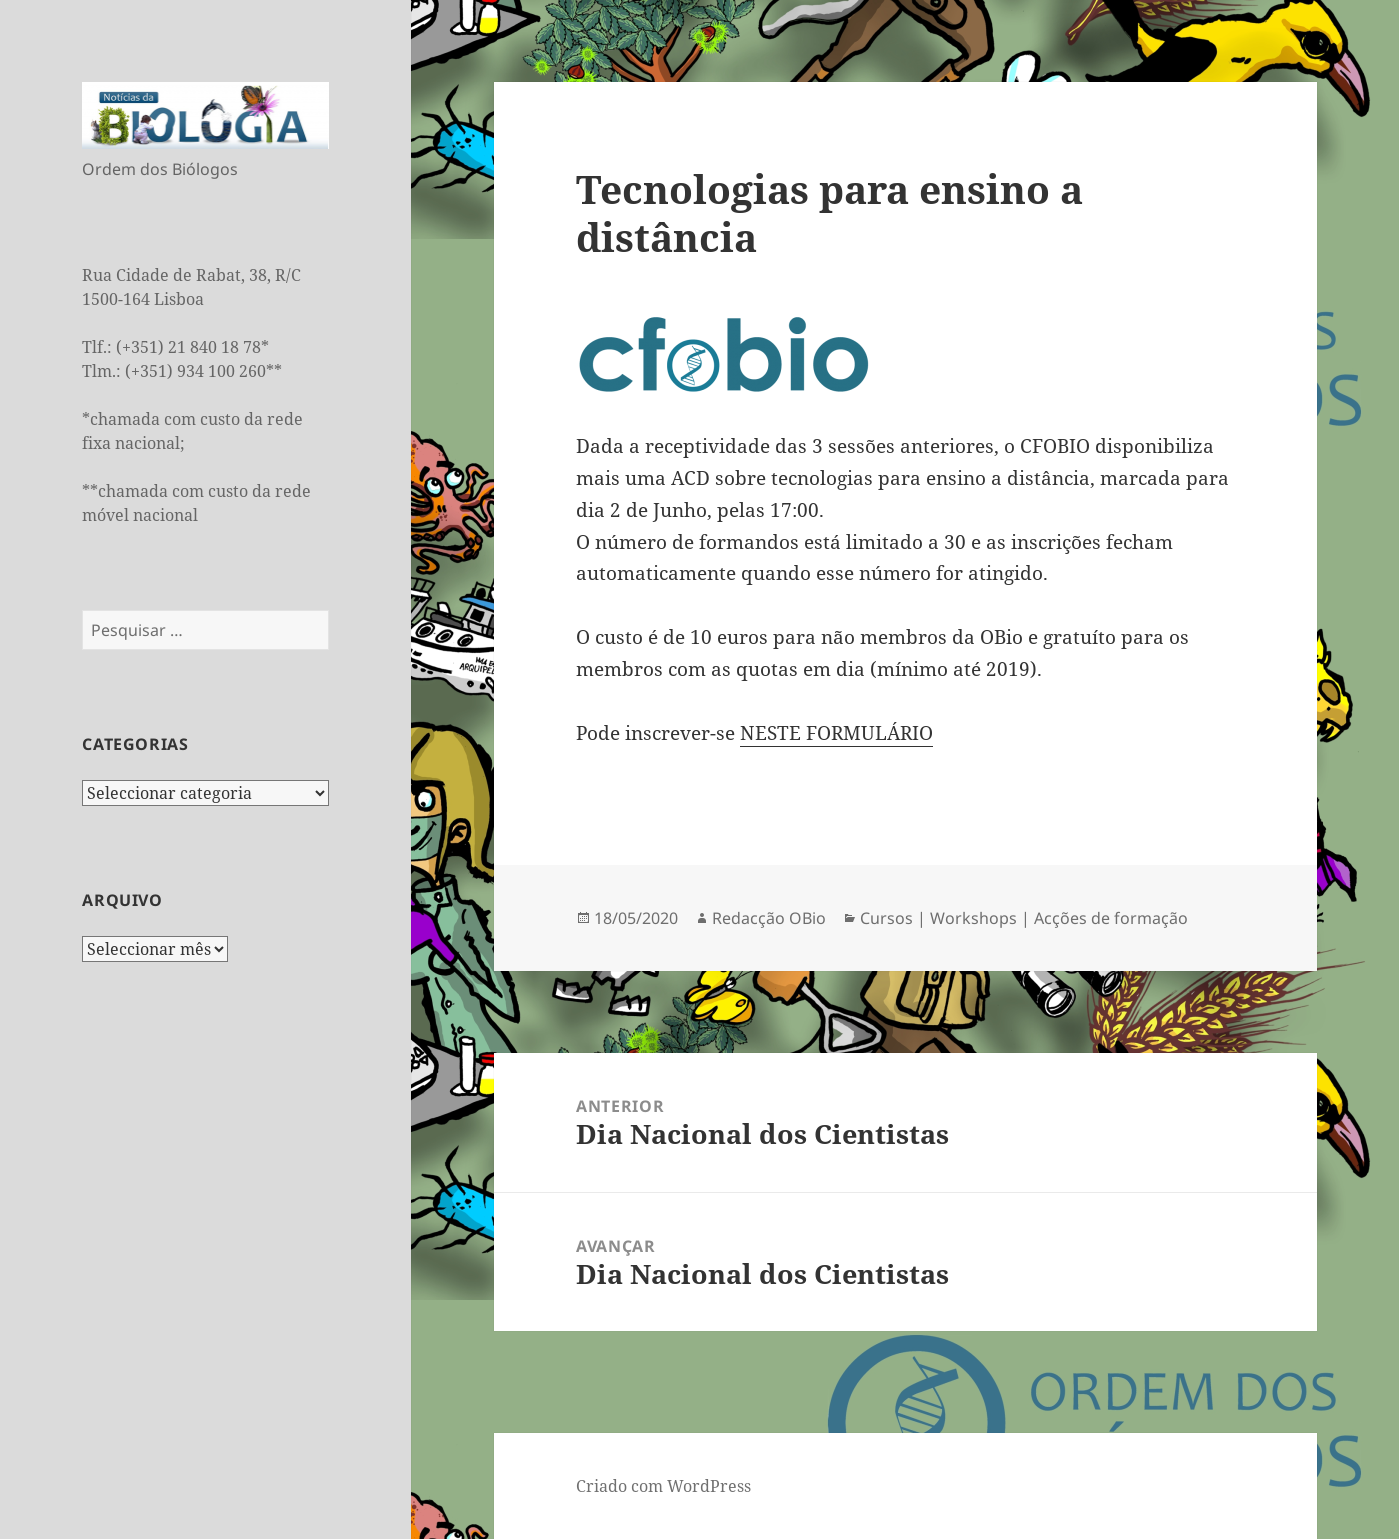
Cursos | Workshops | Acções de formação (1024, 918)
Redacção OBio (769, 918)
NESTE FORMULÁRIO (836, 733)
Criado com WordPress (663, 1486)
